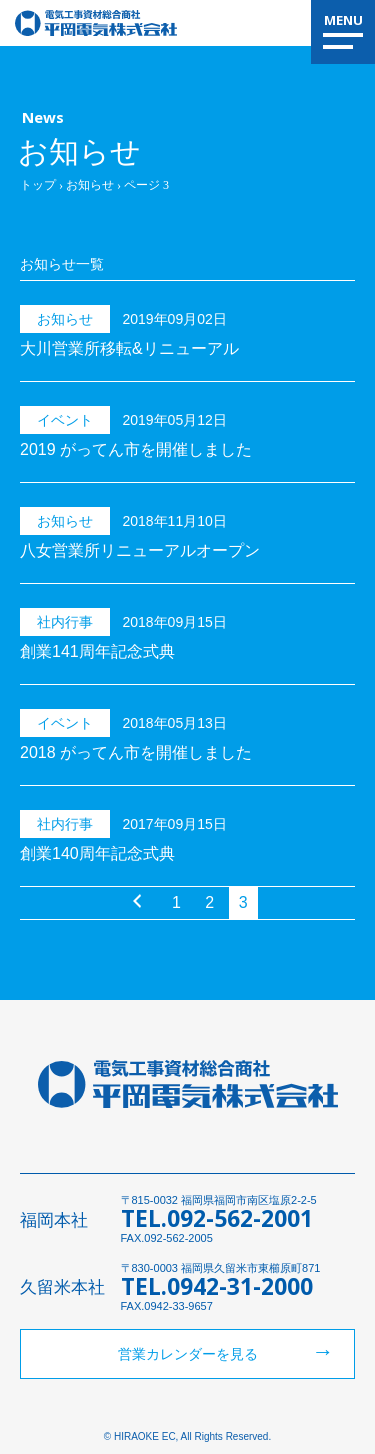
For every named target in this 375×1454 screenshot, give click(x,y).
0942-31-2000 (240, 1286)
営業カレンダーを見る (188, 1354)
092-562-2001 (240, 1218)
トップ (38, 185)
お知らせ (90, 185)
